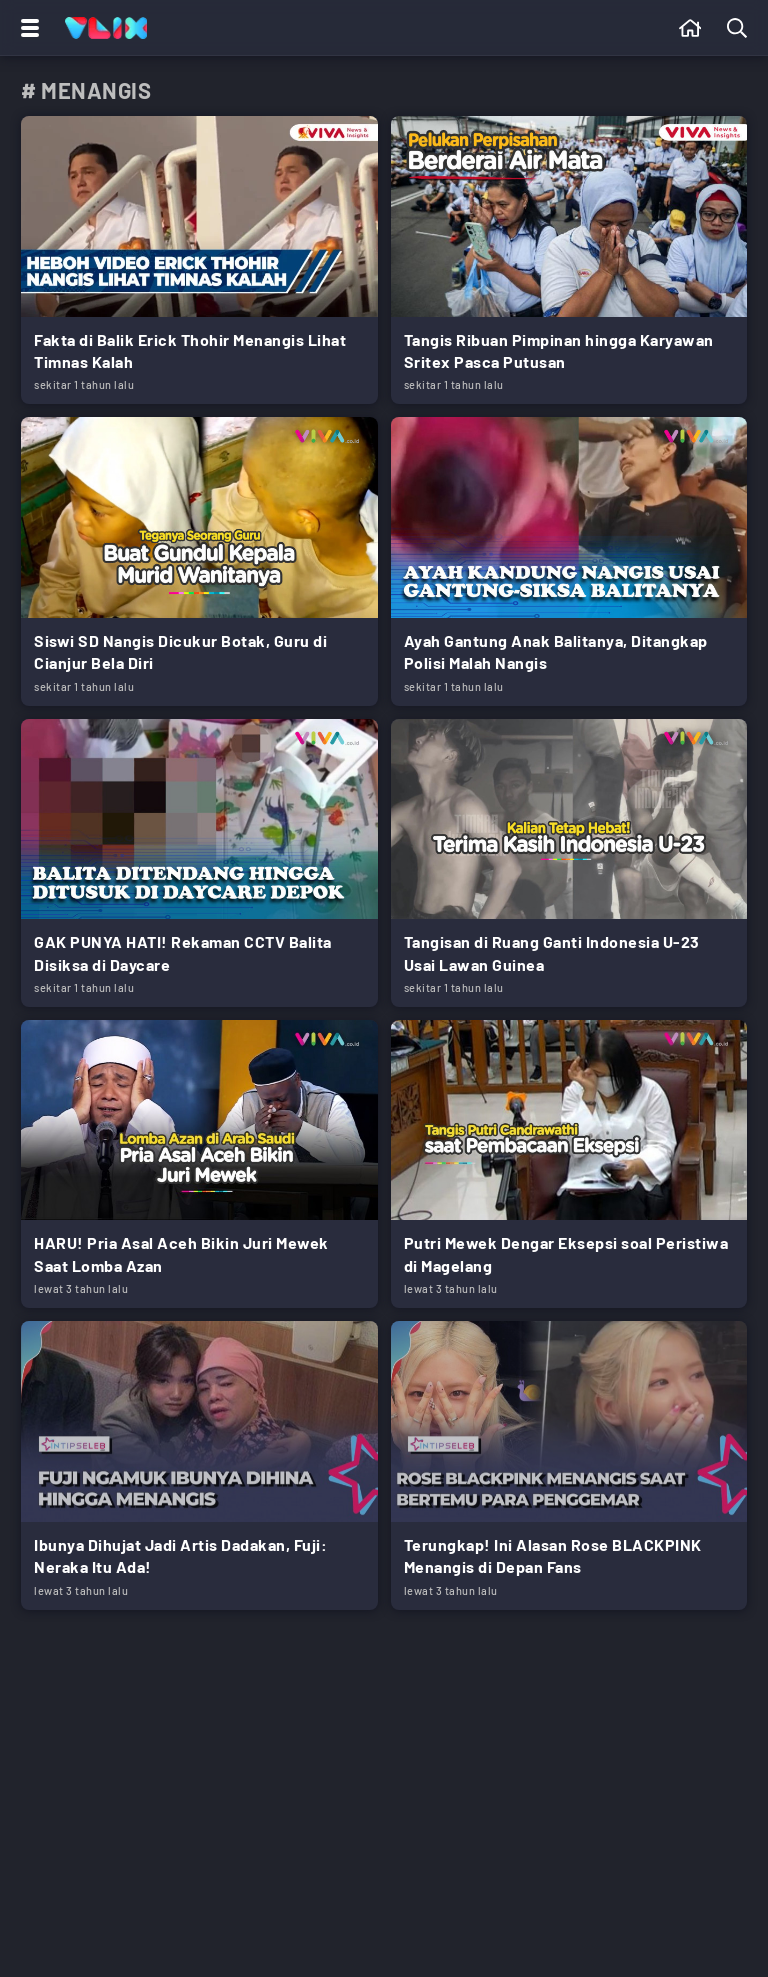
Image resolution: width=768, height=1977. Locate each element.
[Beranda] (690, 28)
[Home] (106, 28)
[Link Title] (199, 260)
